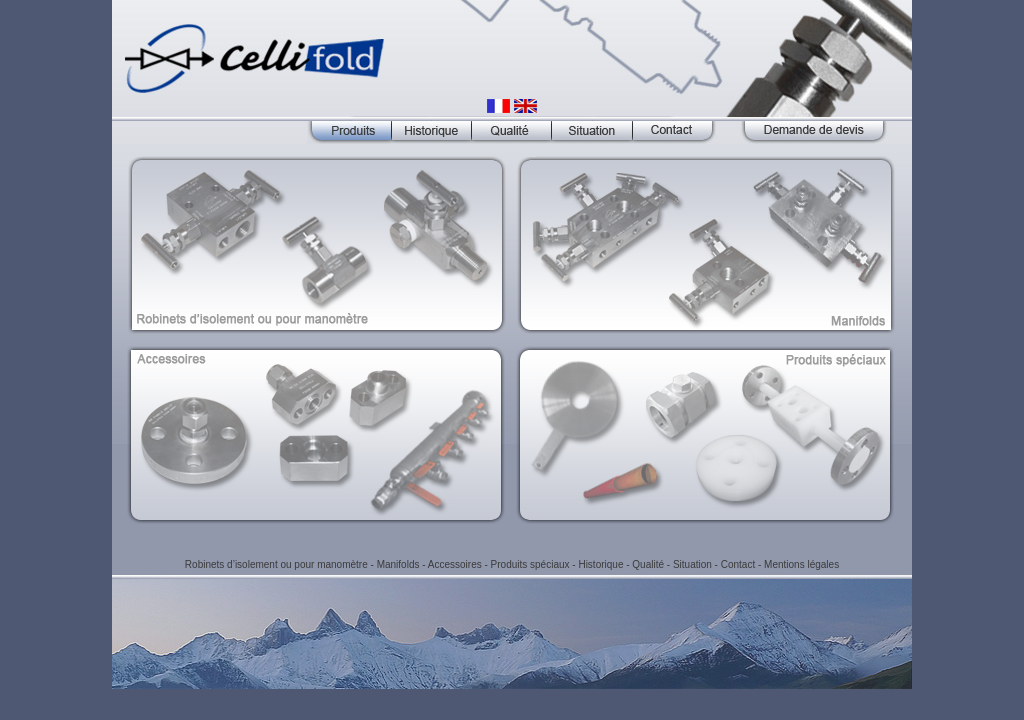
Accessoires (455, 564)
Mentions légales (801, 564)
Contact (738, 564)
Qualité (648, 564)
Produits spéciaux (530, 564)
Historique (600, 564)
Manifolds (398, 564)
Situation (692, 564)
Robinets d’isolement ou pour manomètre (276, 564)
